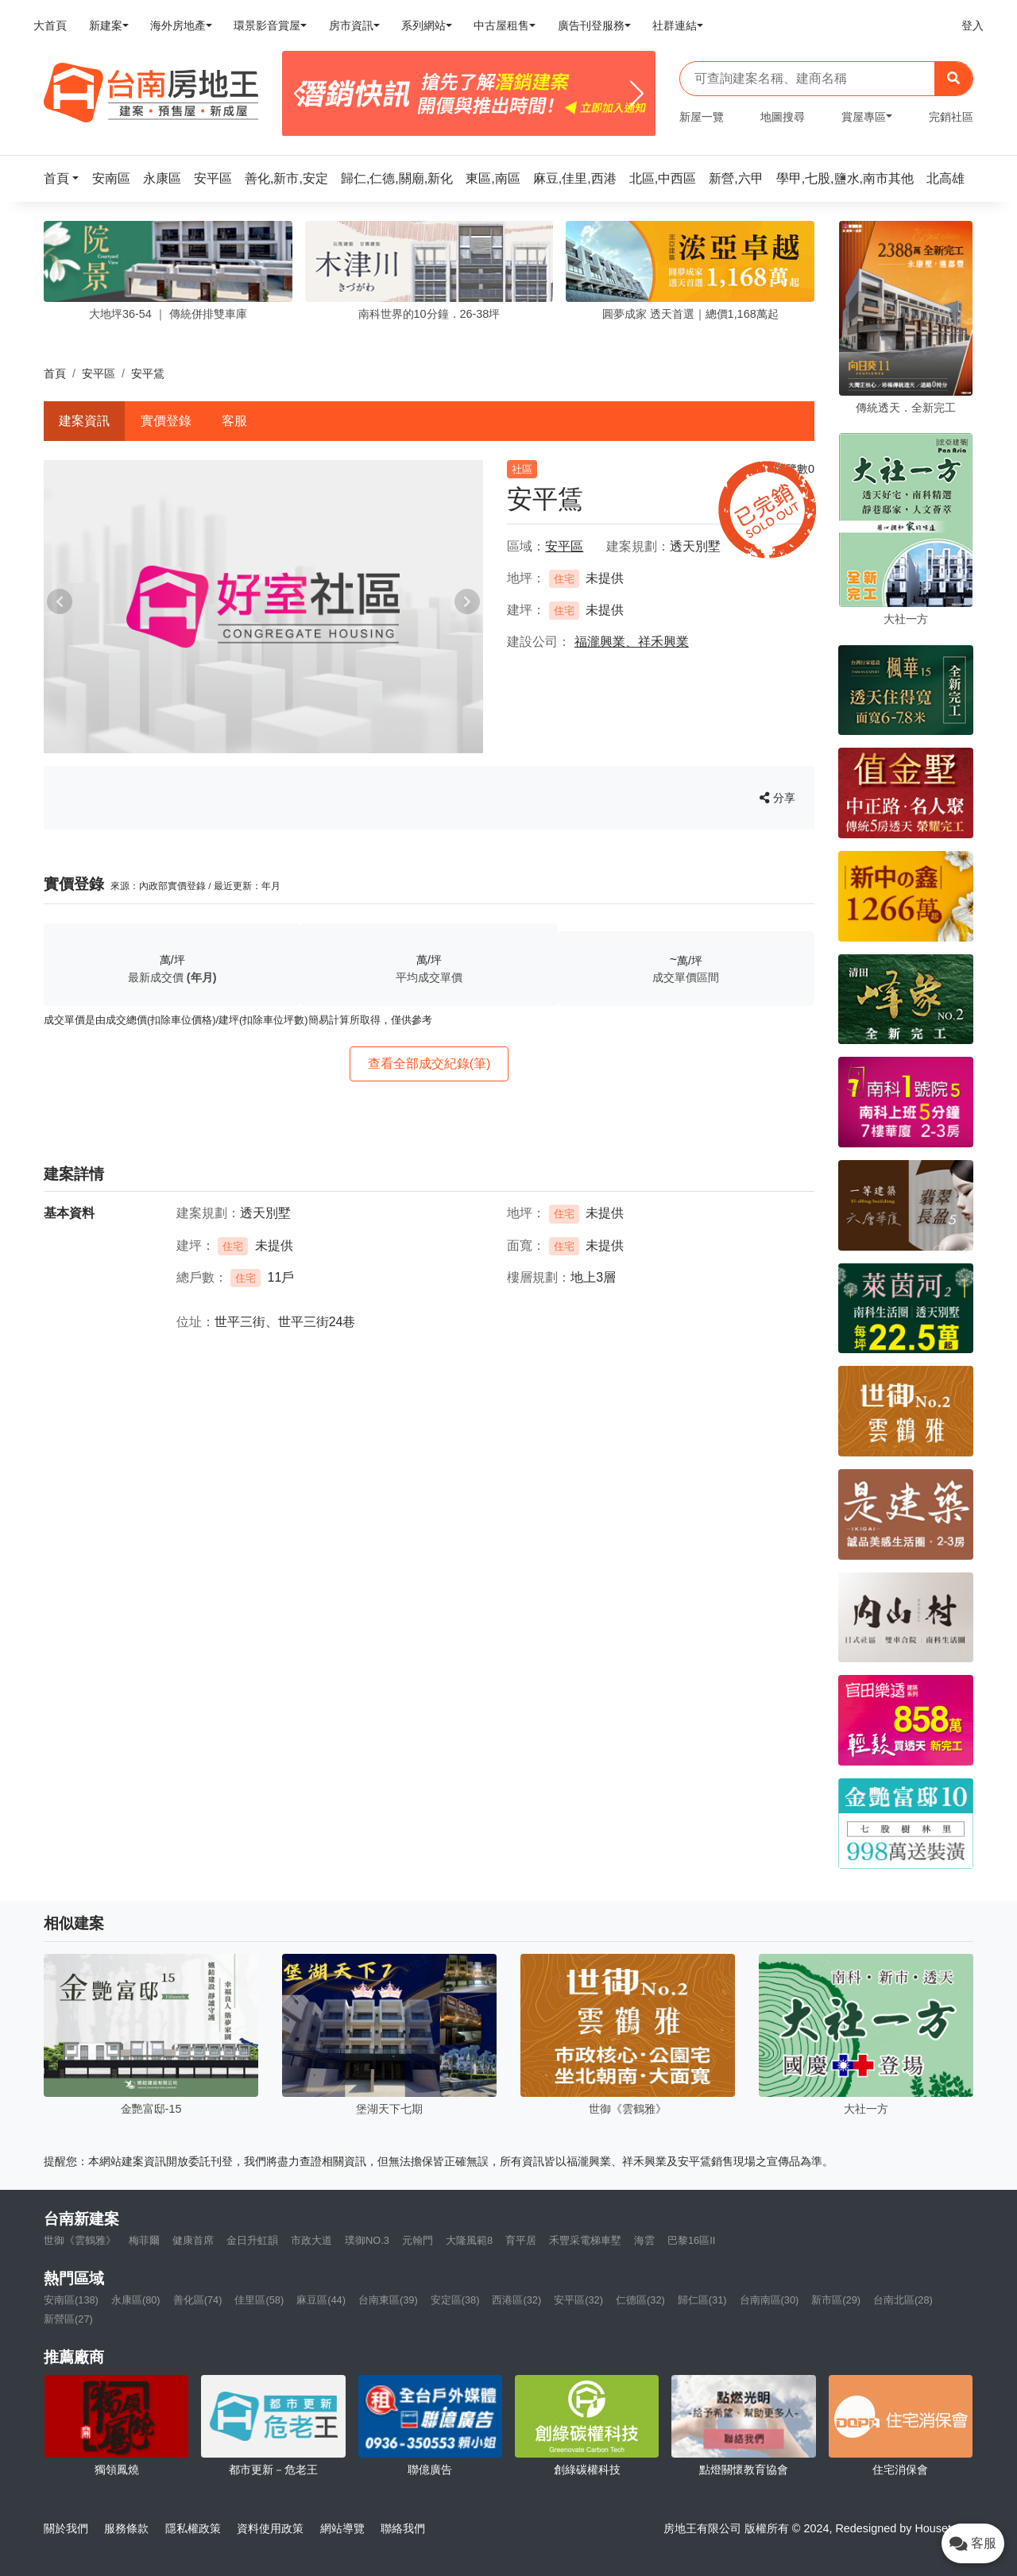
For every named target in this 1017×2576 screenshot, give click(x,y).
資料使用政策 (270, 2528)
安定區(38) (455, 2300)
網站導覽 (342, 2528)
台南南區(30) (769, 2300)
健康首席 (193, 2240)
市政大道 (311, 2240)
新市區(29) (835, 2300)
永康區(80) (135, 2300)
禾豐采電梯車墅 (585, 2240)
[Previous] (300, 93)
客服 (234, 420)
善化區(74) (197, 2300)
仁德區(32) (640, 2300)
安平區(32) (578, 2300)
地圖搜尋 (782, 116)
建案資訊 (84, 420)
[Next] (637, 93)
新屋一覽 (701, 116)
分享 (777, 797)
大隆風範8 (469, 2240)
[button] (66, 178)
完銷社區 (951, 116)
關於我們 (66, 2528)
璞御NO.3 (367, 2240)
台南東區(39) (388, 2300)
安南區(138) (71, 2300)
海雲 (644, 2240)
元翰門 (417, 2240)
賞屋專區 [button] (863, 116)
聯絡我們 (403, 2528)
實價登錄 (166, 420)
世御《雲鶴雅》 (80, 2240)
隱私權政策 (193, 2528)
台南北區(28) (903, 2300)
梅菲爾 (144, 2240)
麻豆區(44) (321, 2300)
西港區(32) (516, 2300)
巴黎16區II (691, 2240)
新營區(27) (68, 2319)
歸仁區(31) (702, 2300)
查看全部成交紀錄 (429, 1063)
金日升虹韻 (252, 2240)
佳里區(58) (259, 2300)
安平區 (98, 373)
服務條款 (126, 2528)
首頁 (55, 373)
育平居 (520, 2240)
